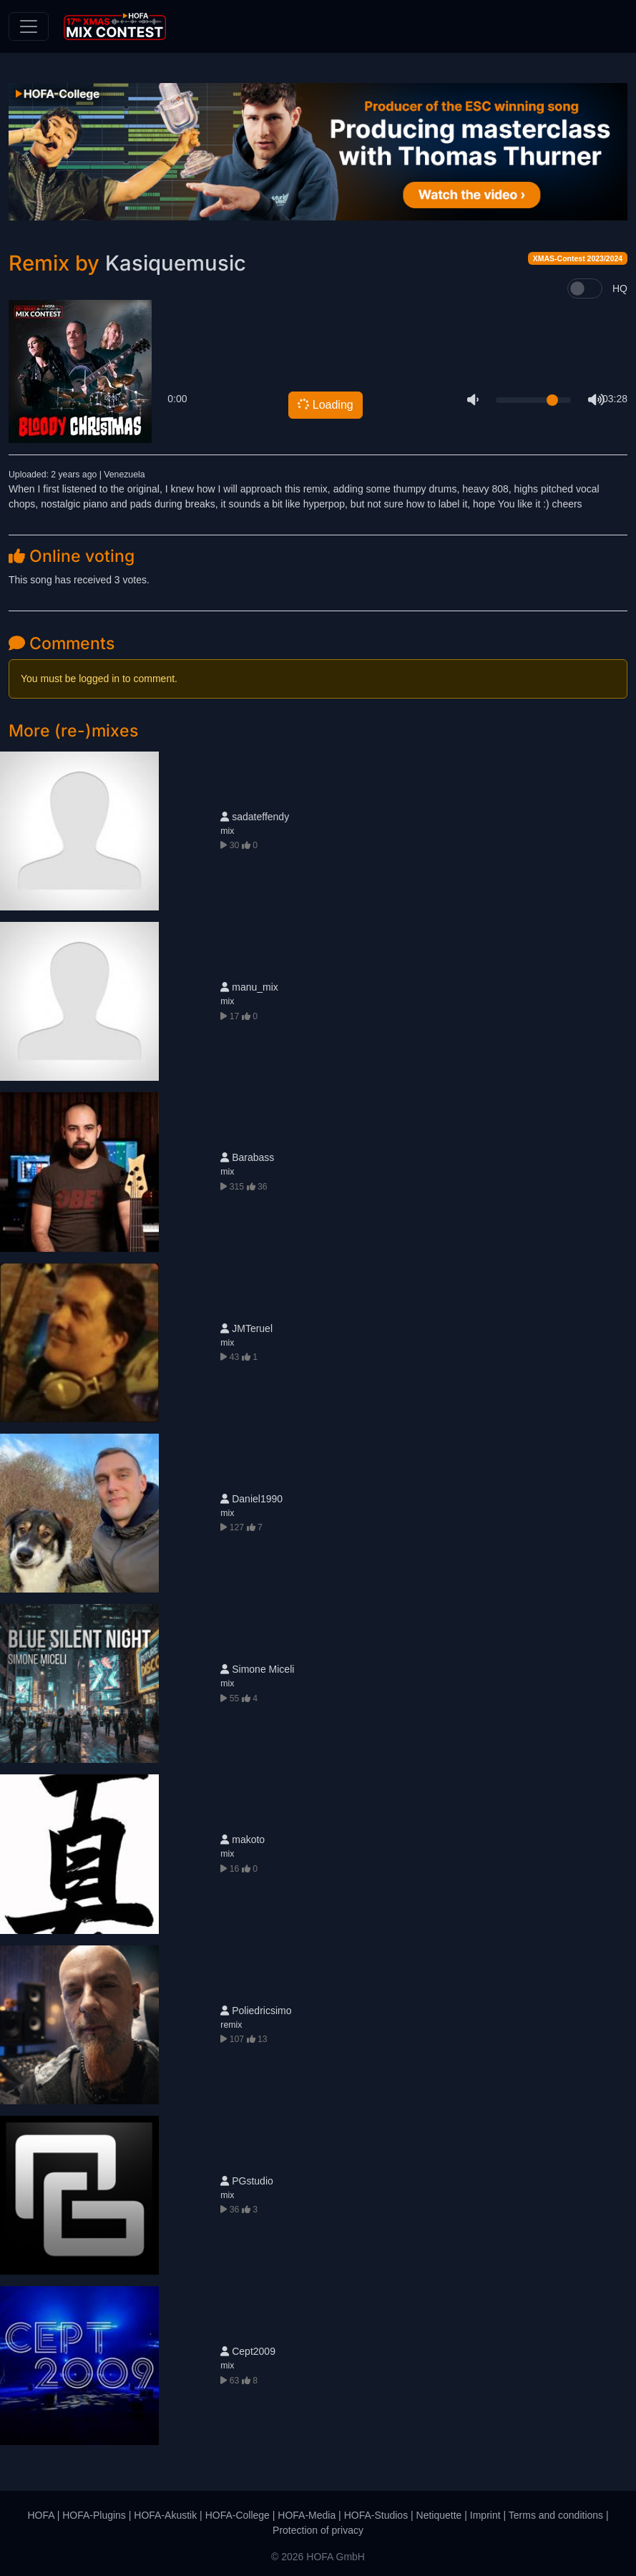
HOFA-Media (307, 2515)
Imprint (485, 2515)
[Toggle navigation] (29, 26)
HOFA (40, 2515)
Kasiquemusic (175, 263)
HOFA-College (237, 2515)
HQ (619, 288)
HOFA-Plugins (94, 2515)
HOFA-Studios (376, 2515)
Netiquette (439, 2515)
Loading (324, 404)
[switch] (584, 288)
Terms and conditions (556, 2515)
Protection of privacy (318, 2530)
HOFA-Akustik (165, 2515)
